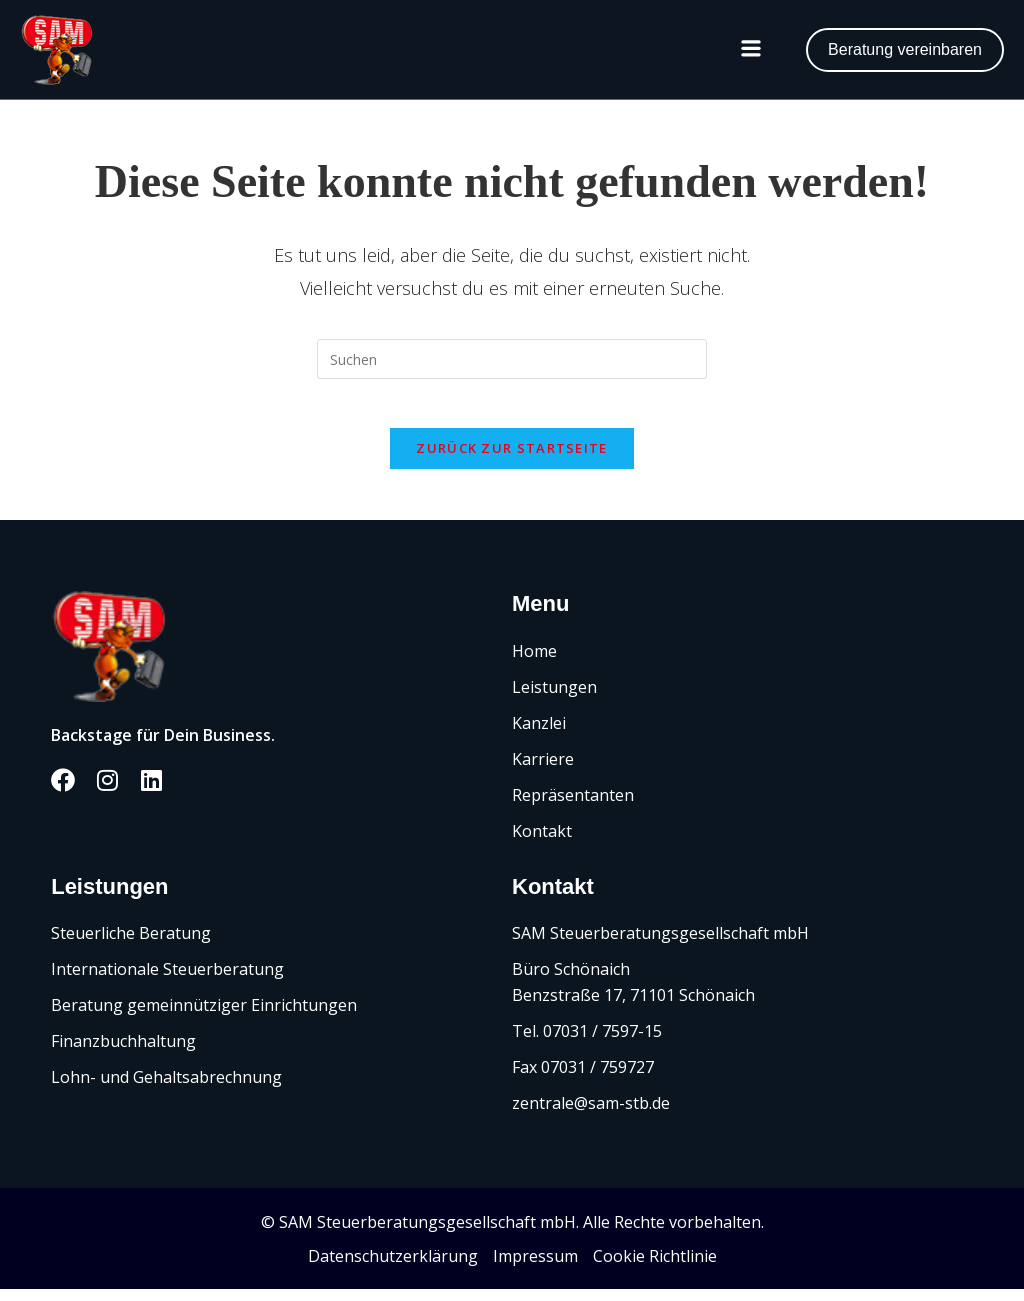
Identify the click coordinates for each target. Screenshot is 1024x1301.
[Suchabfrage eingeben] (512, 359)
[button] (751, 50)
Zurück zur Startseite (511, 460)
